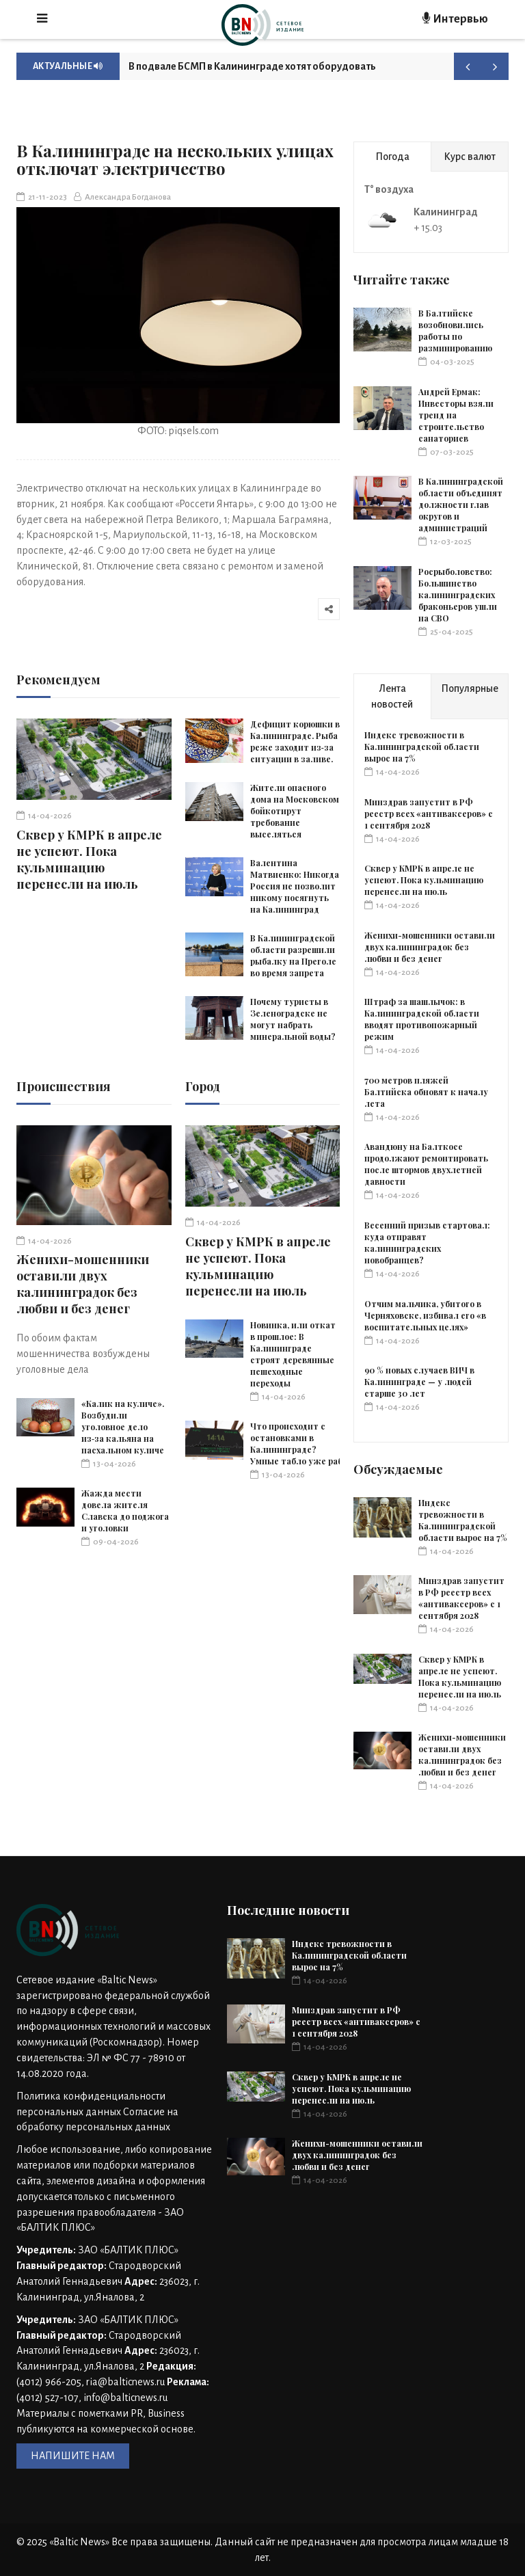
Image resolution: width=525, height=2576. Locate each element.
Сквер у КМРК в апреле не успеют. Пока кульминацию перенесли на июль (89, 859)
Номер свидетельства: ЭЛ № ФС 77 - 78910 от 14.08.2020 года (107, 2058)
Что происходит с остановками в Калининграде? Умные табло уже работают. (311, 1443)
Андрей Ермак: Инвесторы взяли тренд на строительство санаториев (456, 415)
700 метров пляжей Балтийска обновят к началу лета (426, 1092)
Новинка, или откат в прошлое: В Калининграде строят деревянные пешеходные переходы (293, 1353)
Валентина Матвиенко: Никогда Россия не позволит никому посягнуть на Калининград (294, 886)
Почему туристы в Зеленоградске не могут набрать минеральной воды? (293, 1019)
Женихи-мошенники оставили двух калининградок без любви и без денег (82, 1284)
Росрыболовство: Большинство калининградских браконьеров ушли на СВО (457, 594)
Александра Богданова (122, 197)
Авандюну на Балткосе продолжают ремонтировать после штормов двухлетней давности (426, 1164)
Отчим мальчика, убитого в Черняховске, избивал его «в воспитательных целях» (425, 1315)
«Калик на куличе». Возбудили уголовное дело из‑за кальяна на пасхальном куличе (122, 1426)
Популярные (469, 688)
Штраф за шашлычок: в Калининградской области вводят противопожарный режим (421, 1019)
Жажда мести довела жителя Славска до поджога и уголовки (125, 1510)
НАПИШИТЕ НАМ (73, 2455)
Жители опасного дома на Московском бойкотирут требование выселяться (294, 811)
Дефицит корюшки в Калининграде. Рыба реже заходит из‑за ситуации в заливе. (295, 741)
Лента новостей (392, 696)
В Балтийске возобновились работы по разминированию (455, 330)
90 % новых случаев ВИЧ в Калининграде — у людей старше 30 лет (419, 1382)
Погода (392, 156)
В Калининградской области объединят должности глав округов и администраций (460, 504)
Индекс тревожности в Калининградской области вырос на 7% (421, 746)
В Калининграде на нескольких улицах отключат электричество (175, 159)
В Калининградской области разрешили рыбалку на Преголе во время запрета (293, 955)
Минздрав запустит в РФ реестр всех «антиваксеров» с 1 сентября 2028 (428, 813)
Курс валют (470, 156)
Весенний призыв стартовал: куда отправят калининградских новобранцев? (427, 1242)
